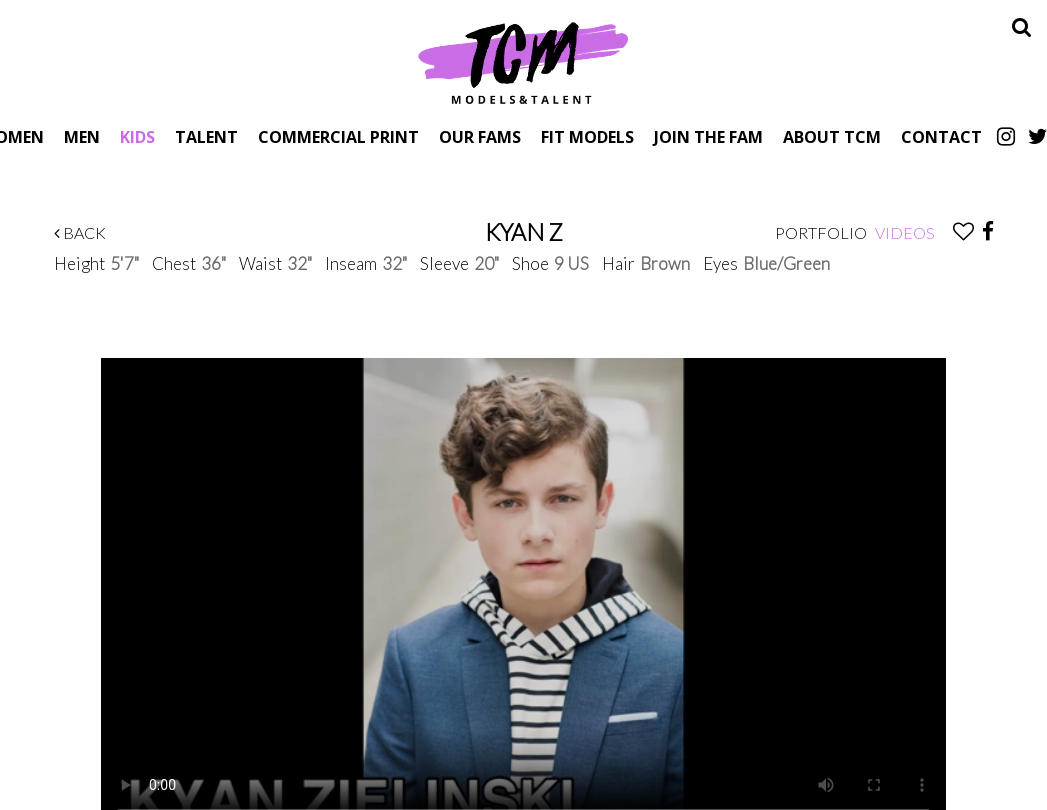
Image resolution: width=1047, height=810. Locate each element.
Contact (941, 136)
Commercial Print (338, 136)
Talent (206, 136)
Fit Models (587, 136)
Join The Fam (708, 136)
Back (80, 232)
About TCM (832, 136)
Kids (137, 136)
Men (82, 136)
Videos (905, 232)
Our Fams (480, 136)
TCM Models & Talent (524, 62)
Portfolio (821, 232)
